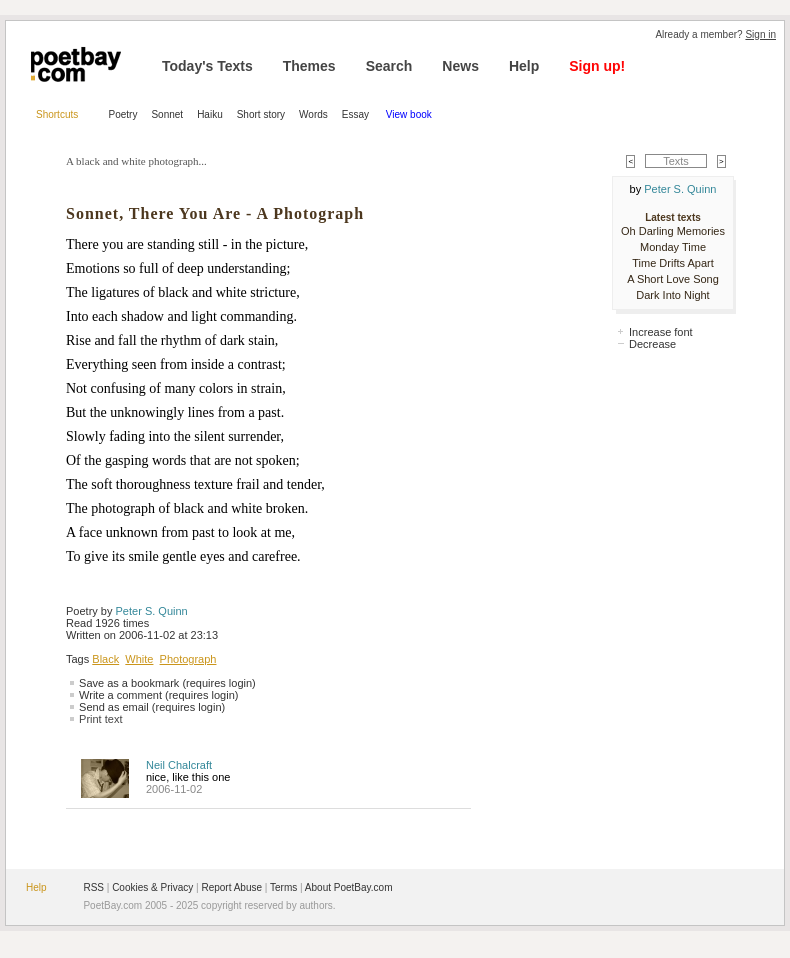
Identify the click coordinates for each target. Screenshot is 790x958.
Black (105, 659)
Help (524, 66)
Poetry (123, 114)
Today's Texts (207, 66)
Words (313, 114)
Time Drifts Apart (673, 263)
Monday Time (673, 247)
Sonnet (167, 114)
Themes (309, 66)
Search (389, 66)
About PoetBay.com (349, 887)
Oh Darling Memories (673, 231)
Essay (357, 114)
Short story (261, 114)
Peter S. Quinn (152, 611)
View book (409, 114)
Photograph (188, 659)
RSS (93, 887)
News (460, 66)
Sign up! (597, 66)
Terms (283, 887)
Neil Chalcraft (179, 765)
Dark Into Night (672, 295)
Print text (100, 719)
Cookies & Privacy (152, 887)
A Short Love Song (673, 279)
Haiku (210, 114)
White (139, 659)
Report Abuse (231, 887)
